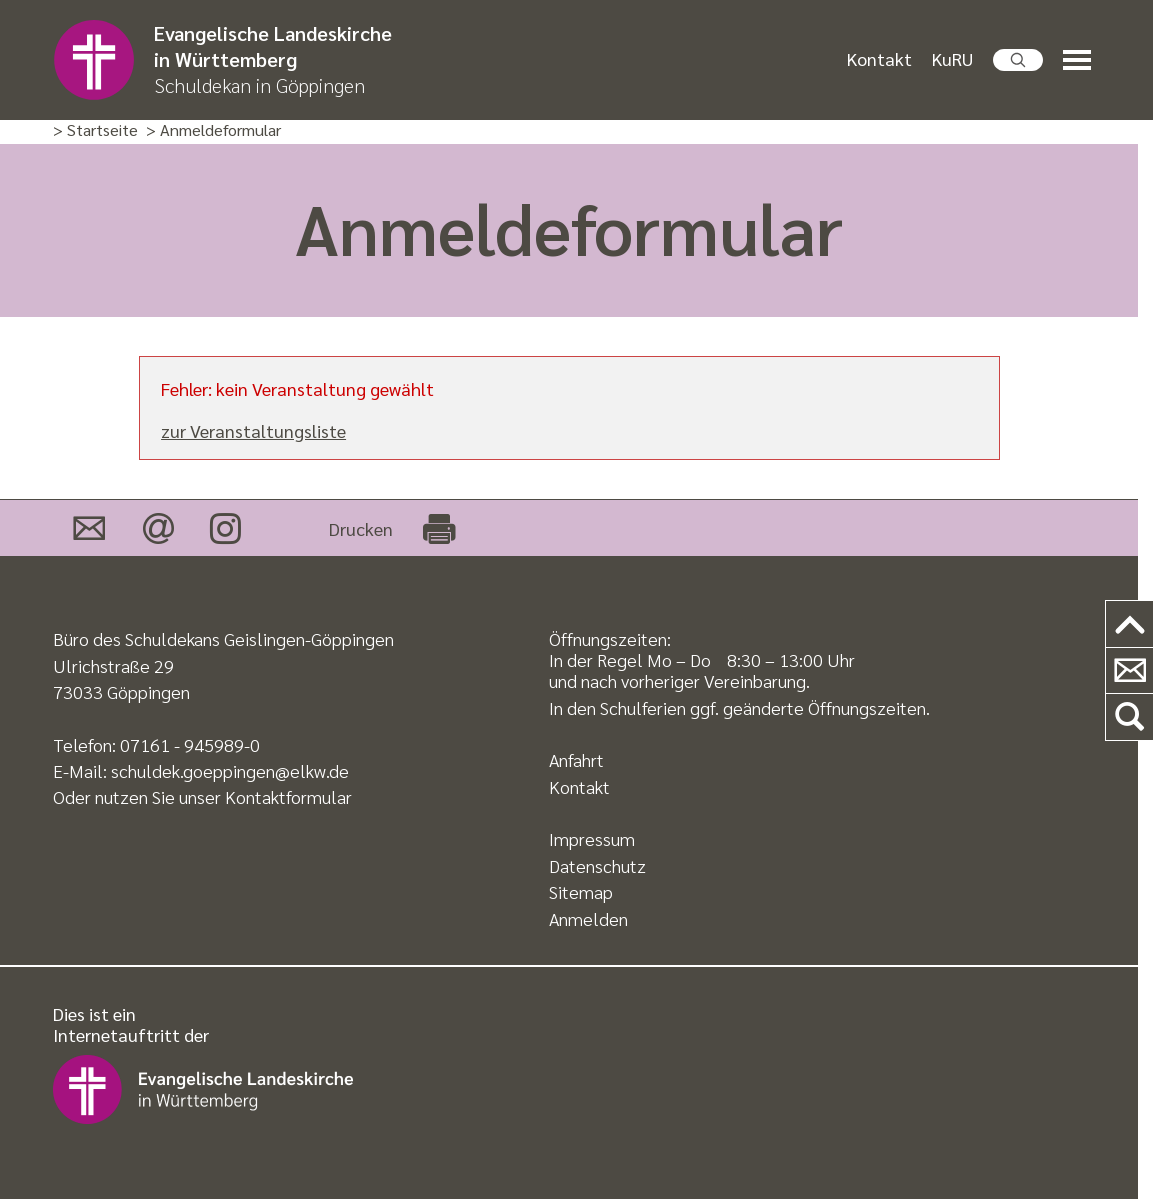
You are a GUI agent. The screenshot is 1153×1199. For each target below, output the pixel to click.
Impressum (592, 838)
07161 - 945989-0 (190, 744)
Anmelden (588, 918)
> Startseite (95, 130)
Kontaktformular (288, 796)
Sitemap (581, 891)
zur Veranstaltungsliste (253, 430)
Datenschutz (597, 865)
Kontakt (879, 58)
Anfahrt (576, 759)
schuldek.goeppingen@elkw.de (230, 770)
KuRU (952, 58)
